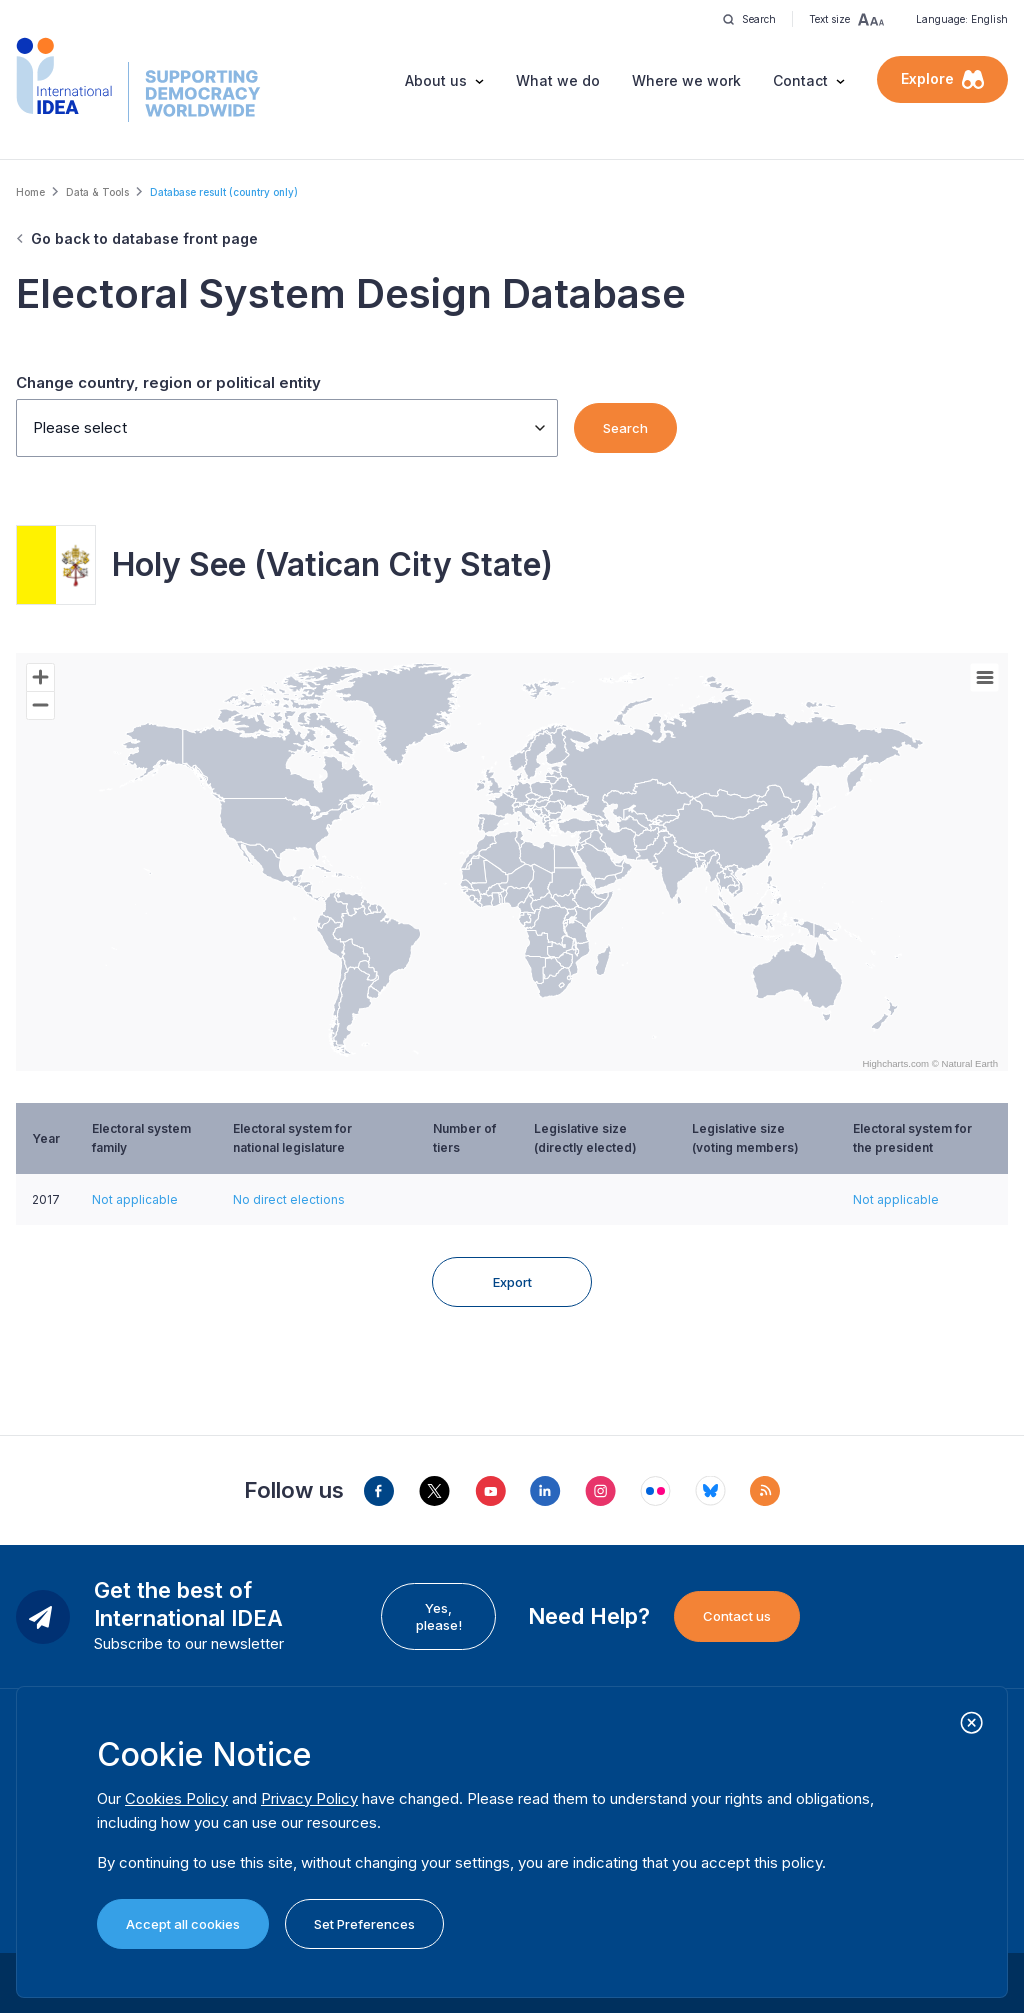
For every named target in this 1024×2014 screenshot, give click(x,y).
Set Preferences (364, 1924)
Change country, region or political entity (168, 382)
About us (436, 80)
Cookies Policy (176, 1798)
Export (512, 1282)
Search (625, 428)
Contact (800, 80)
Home (30, 192)
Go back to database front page (144, 238)
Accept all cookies (183, 1924)
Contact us (737, 1616)
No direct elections (289, 1199)
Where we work (686, 80)
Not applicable (135, 1199)
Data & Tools (97, 192)
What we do (558, 80)
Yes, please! (439, 1616)
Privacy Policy (309, 1798)
